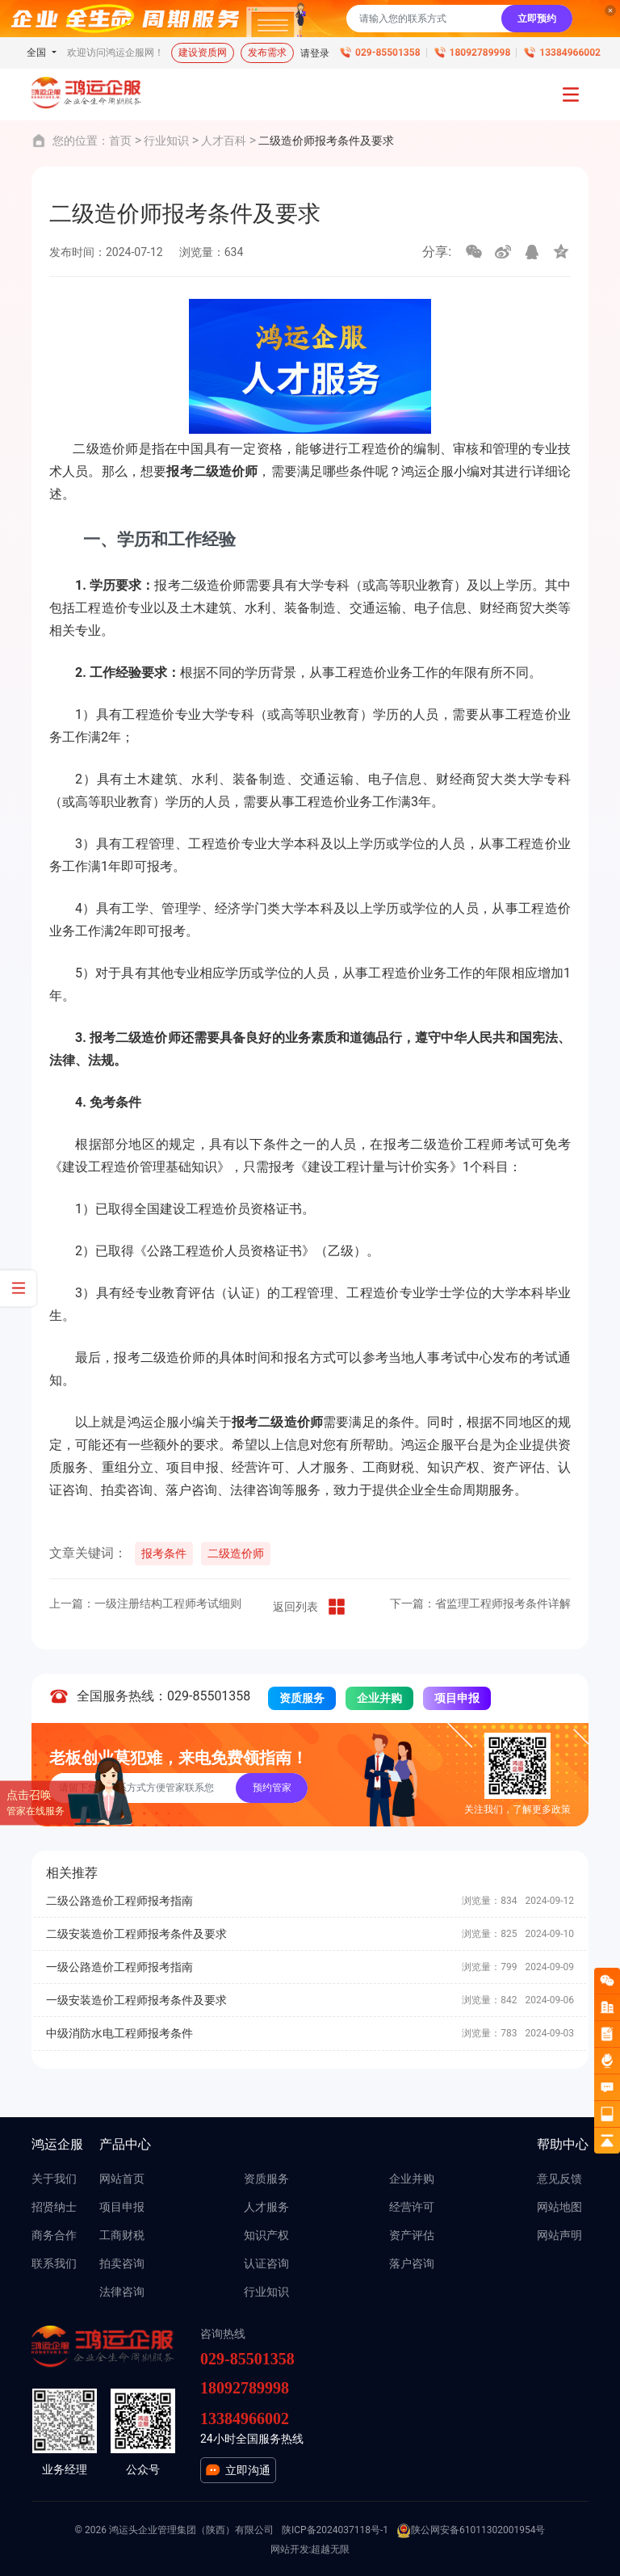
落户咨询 (411, 2263)
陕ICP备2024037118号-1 (335, 2530)
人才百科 (223, 140)
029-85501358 (387, 52)
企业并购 (379, 1697)
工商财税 (122, 2235)
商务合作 (54, 2235)
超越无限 (330, 2549)
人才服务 (266, 2206)
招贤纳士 (54, 2206)
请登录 (314, 53)
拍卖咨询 (122, 2263)
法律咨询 (122, 2291)
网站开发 (289, 2549)
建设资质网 (202, 52)
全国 (37, 52)
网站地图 (559, 2206)
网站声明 (559, 2235)
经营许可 (411, 2206)
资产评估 (411, 2235)
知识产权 (266, 2235)
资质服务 (302, 1697)
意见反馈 (559, 2178)
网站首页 (122, 2178)
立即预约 (536, 18)
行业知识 (166, 140)
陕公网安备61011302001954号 (470, 2530)
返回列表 (310, 1606)
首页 (120, 140)
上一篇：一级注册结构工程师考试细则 (145, 1603)
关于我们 (54, 2178)
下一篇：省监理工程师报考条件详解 (480, 1603)
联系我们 (54, 2263)
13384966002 (570, 52)
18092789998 (480, 52)
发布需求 (267, 52)
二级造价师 (235, 1553)
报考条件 (163, 1553)
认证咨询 (266, 2263)
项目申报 (457, 1697)
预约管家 (272, 1787)
